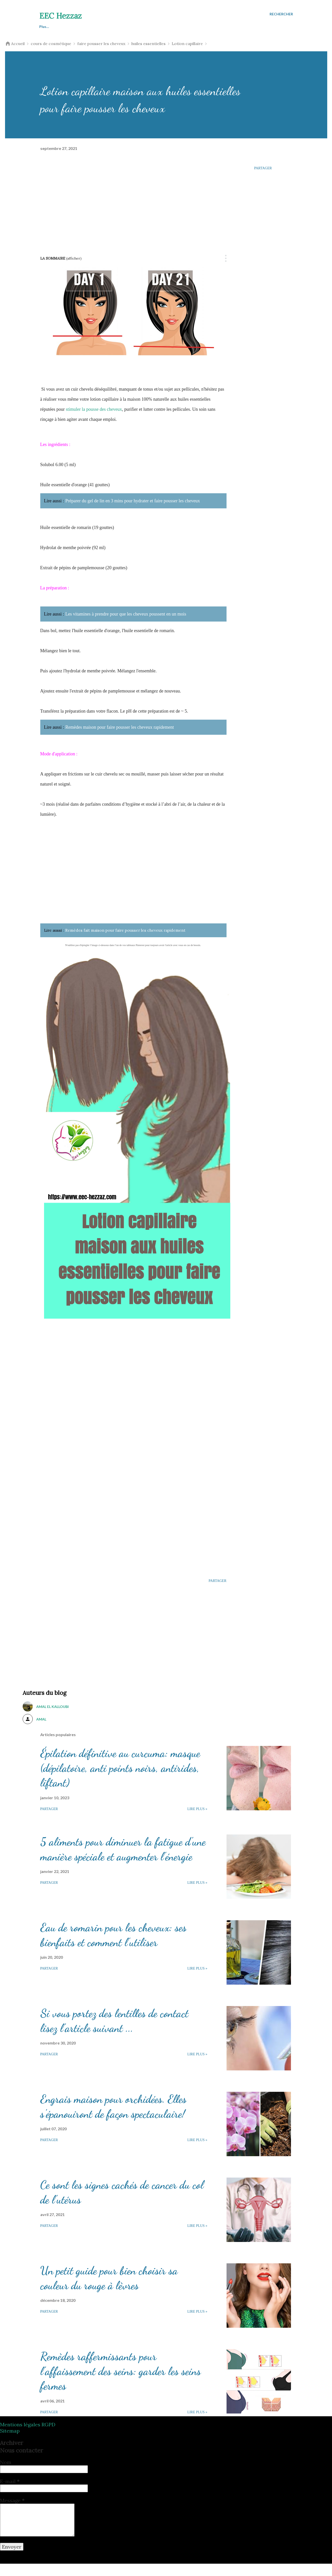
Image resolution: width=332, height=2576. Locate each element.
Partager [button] (263, 168)
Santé (85, 26)
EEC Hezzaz (60, 16)
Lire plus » (197, 1821)
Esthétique (155, 26)
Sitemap (10, 2443)
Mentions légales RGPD (27, 2437)
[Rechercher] (281, 14)
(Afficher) (74, 258)
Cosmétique (190, 26)
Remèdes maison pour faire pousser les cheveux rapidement (119, 727)
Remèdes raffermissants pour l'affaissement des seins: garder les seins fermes (120, 2383)
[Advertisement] (133, 199)
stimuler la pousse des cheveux (94, 409)
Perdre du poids (118, 26)
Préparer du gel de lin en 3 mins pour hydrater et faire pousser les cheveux (132, 500)
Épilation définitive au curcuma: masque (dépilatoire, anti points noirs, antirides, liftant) (120, 1780)
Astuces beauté (52, 26)
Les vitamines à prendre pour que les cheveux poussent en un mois (125, 614)
